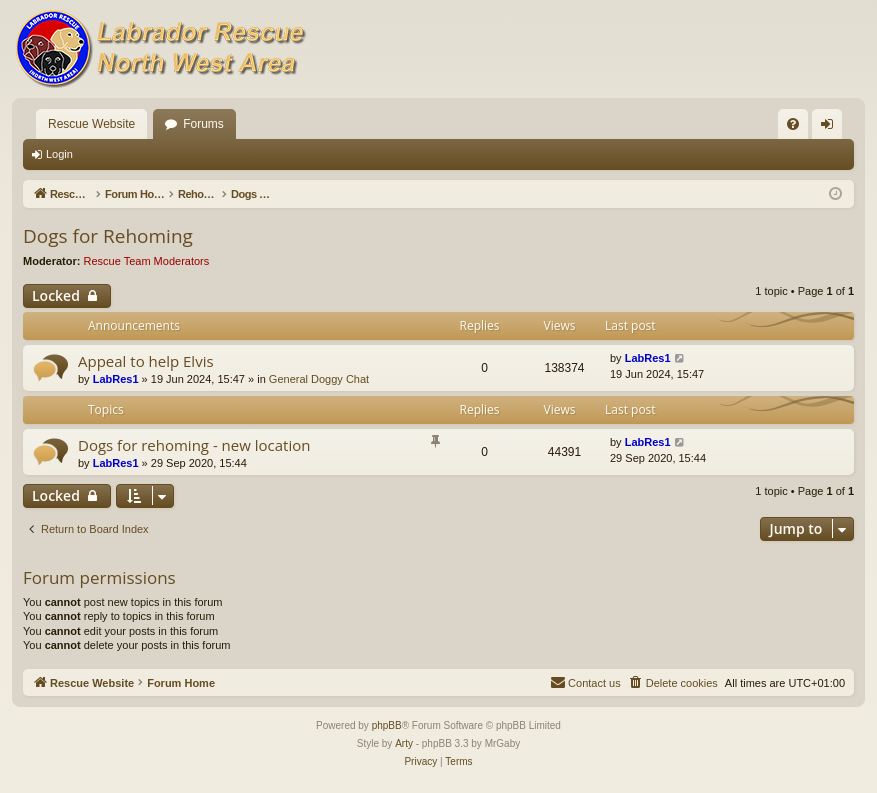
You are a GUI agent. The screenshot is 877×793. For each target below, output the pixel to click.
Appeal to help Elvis (146, 361)
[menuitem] (793, 124)
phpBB (387, 725)
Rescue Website (91, 124)
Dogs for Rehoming (108, 236)
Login (59, 154)
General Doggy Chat (319, 379)
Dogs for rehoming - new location (194, 445)
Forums (203, 124)
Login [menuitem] (831, 128)
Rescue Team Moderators (147, 261)
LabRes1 (116, 379)
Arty (404, 743)
